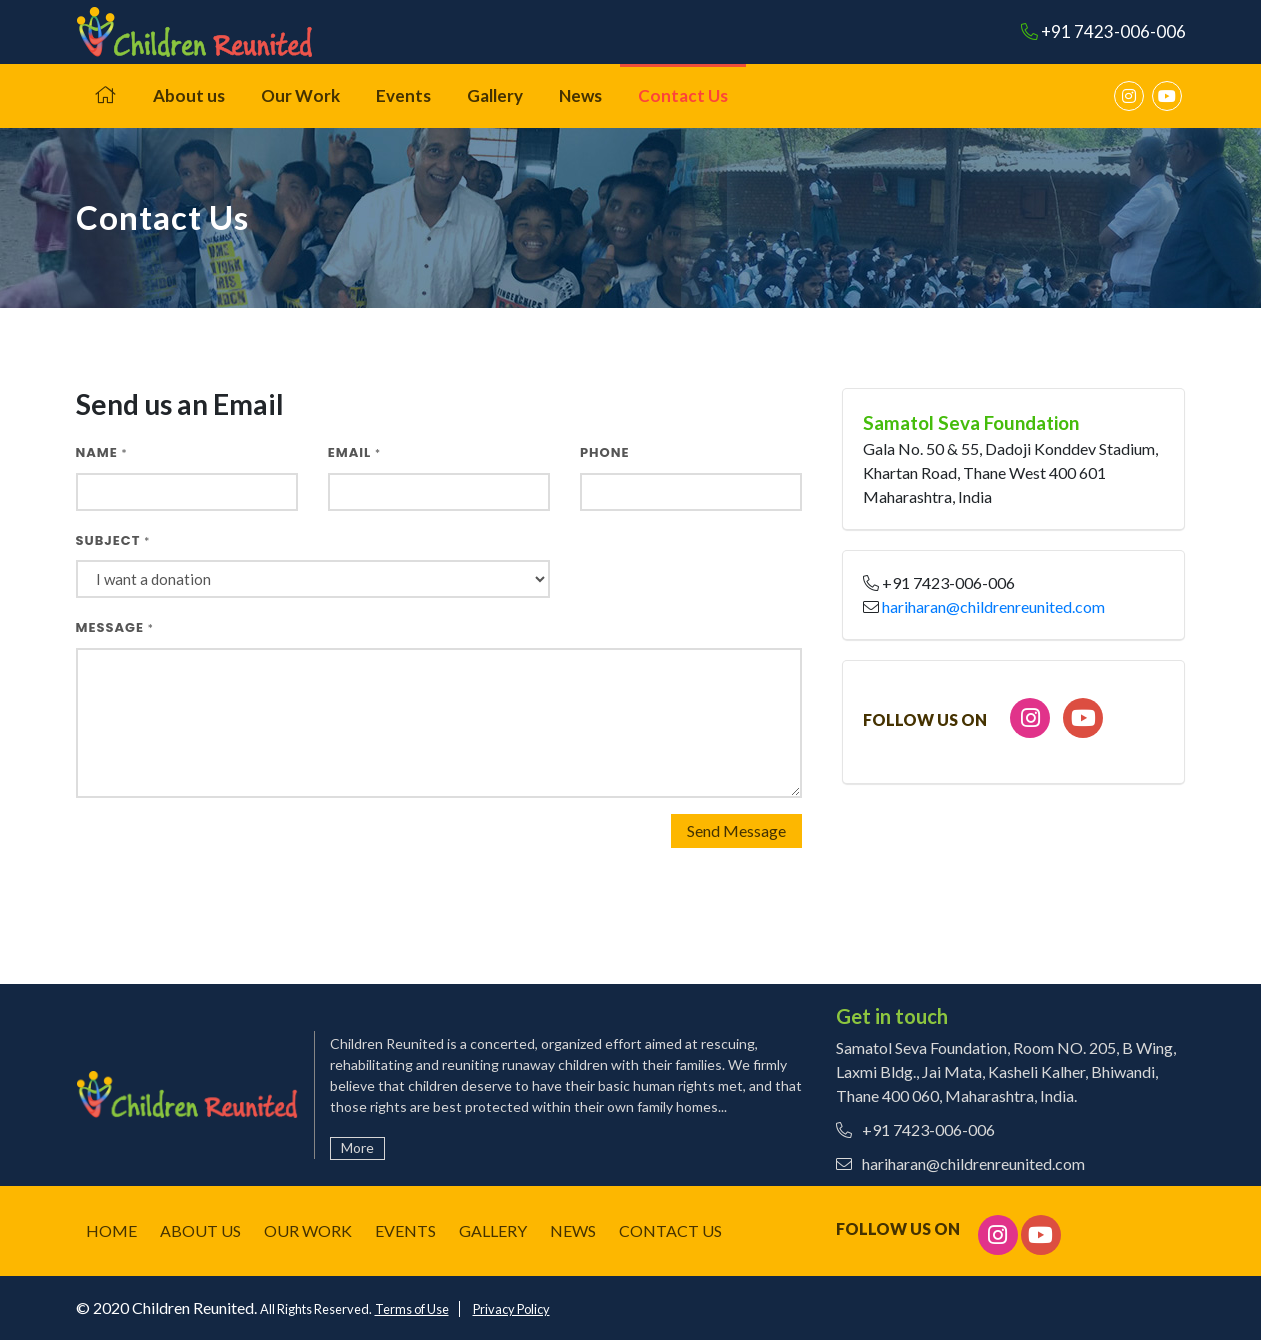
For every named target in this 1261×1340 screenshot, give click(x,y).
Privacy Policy (511, 1309)
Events (403, 95)
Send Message (736, 830)
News (580, 95)
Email (354, 452)
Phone (605, 452)
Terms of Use (412, 1309)
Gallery (495, 95)
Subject (113, 540)
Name (102, 452)
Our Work (300, 95)
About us (189, 95)
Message (115, 627)
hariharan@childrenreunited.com (993, 606)
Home (111, 1230)
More (357, 1147)
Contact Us (683, 95)
